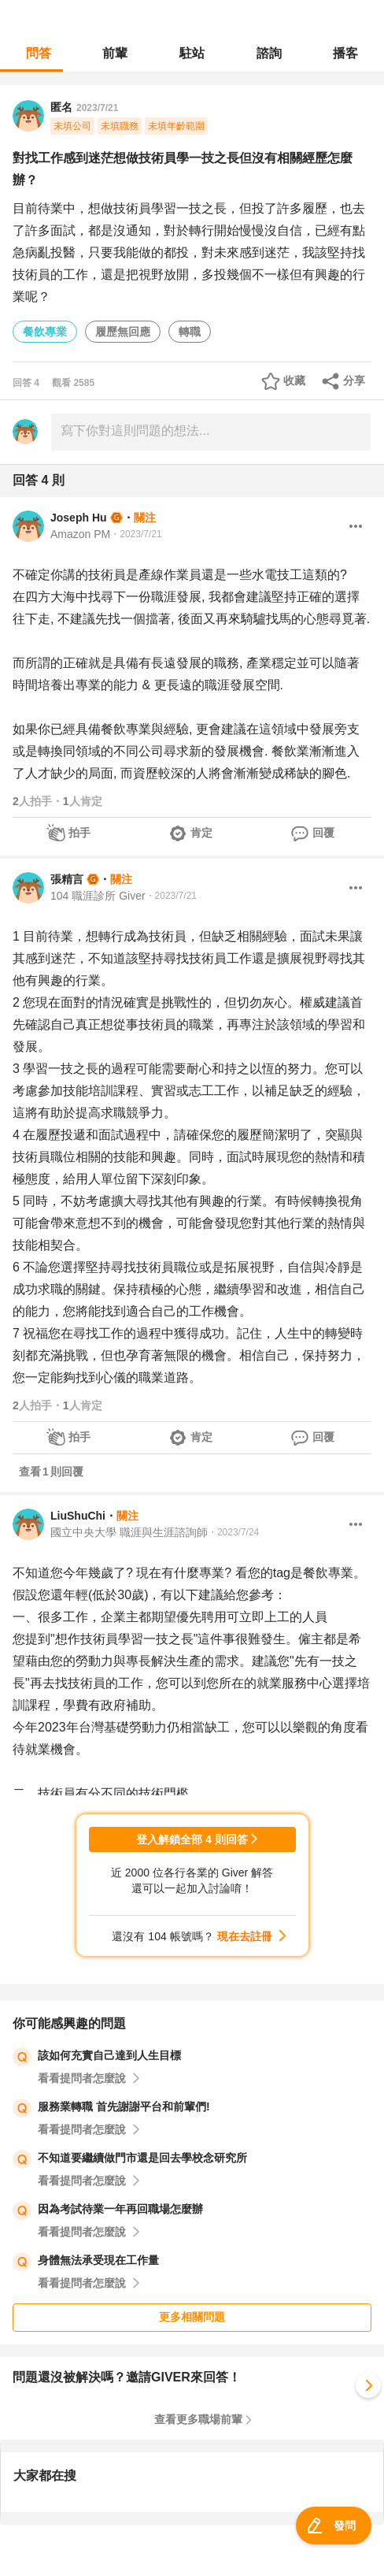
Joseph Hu (78, 517)
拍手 (79, 832)
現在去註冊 (244, 1936)
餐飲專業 (45, 331)
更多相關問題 (192, 2317)
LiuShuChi (77, 1515)
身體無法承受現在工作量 (98, 2260)
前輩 (114, 53)
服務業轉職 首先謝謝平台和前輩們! (124, 2106)
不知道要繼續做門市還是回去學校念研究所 (142, 2157)
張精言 (66, 879)
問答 (38, 53)
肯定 (201, 832)
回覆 (323, 832)
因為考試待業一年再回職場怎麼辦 (120, 2209)
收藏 (294, 380)
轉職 (190, 331)
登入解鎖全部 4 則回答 (192, 1839)
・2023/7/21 (135, 534)
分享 (354, 380)
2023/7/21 (97, 107)
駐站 (192, 53)
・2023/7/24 (233, 1532)
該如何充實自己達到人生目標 (109, 2055)
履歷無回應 (122, 331)
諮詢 (269, 53)
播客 (345, 53)
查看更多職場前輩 (198, 2419)
